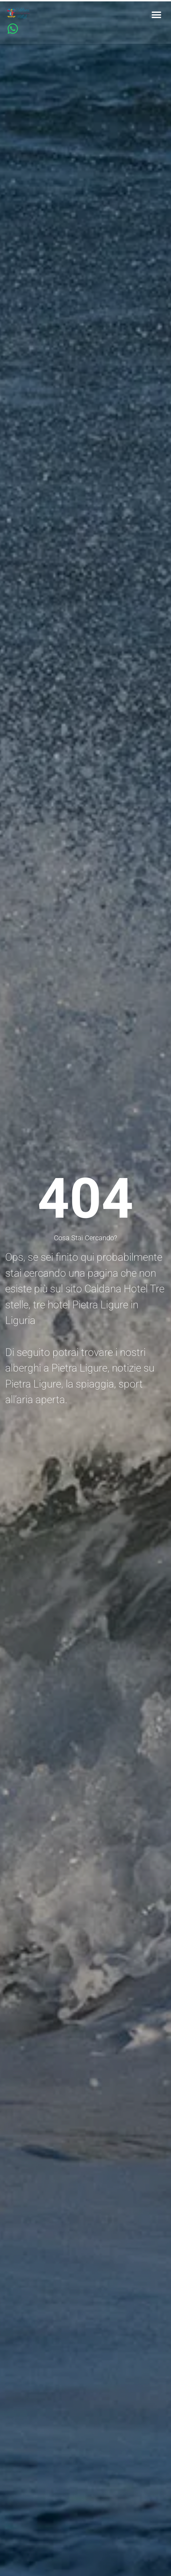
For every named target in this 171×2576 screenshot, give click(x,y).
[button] (156, 15)
